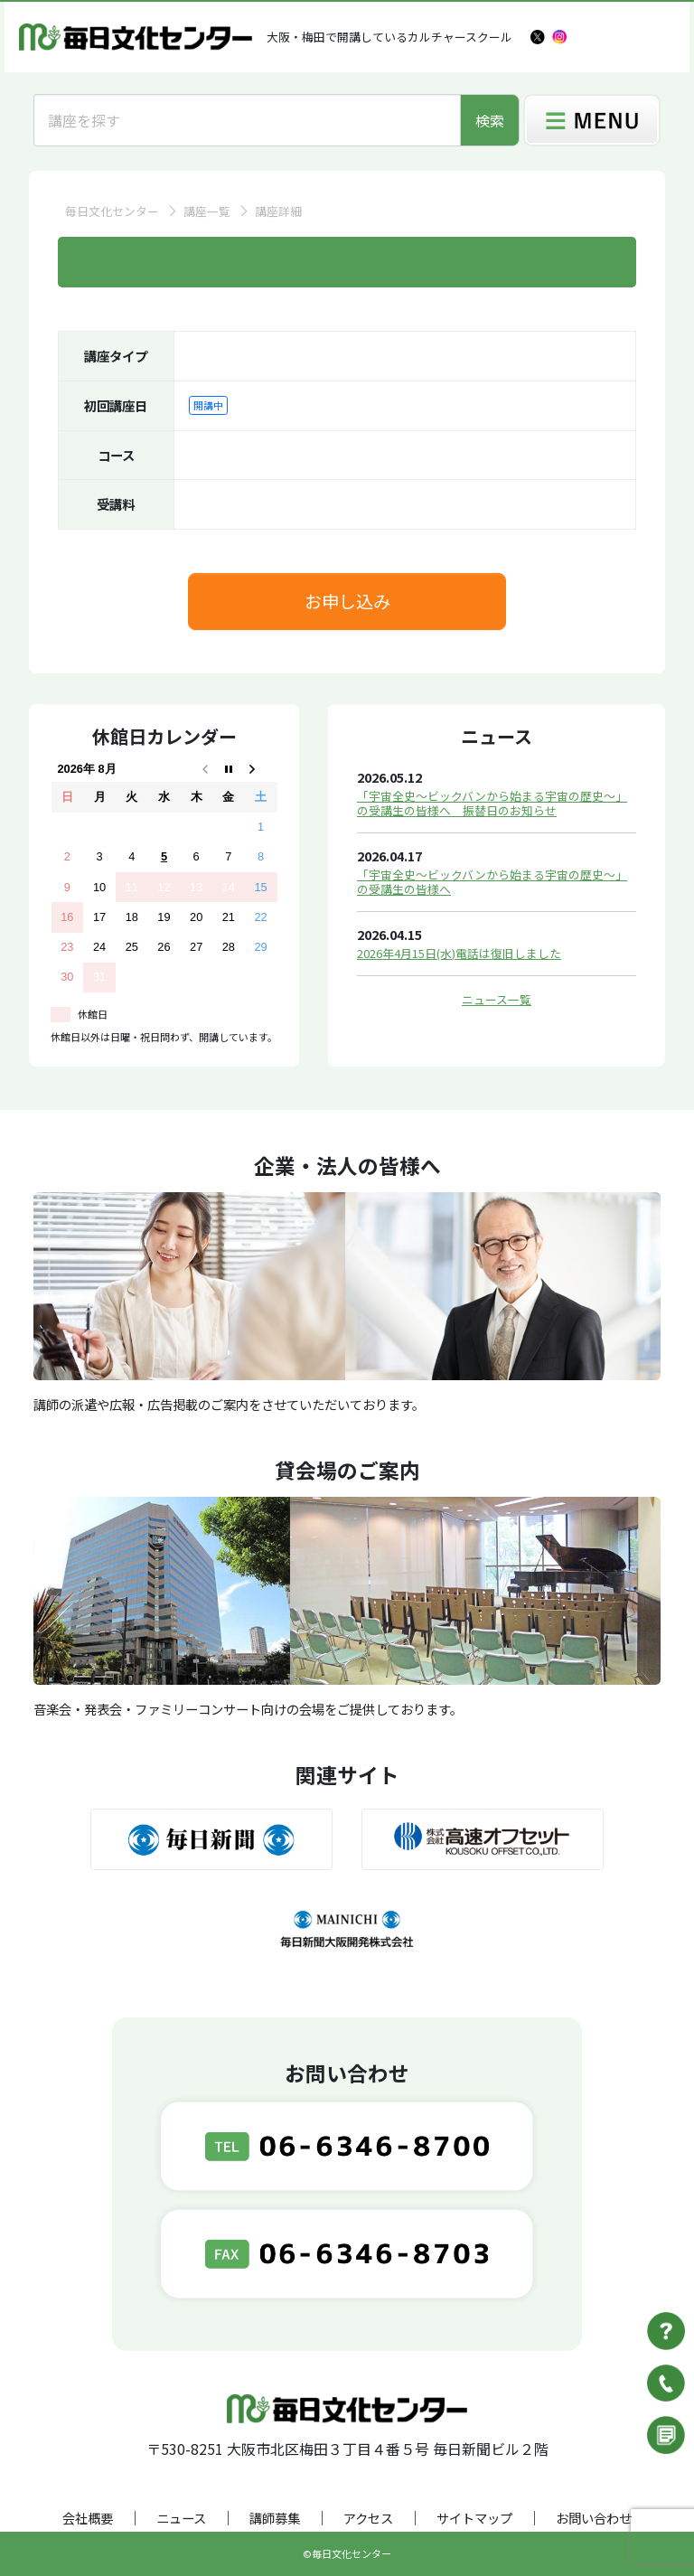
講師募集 (274, 2517)
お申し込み (347, 601)
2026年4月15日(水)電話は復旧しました (459, 953)
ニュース (181, 2517)
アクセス (368, 2517)
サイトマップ (474, 2517)
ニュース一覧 (496, 999)
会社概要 (87, 2517)
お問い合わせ (594, 2517)
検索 (489, 120)
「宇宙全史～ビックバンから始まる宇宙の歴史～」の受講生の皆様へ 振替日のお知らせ (492, 803)
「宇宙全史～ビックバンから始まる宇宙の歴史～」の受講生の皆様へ (492, 882)
